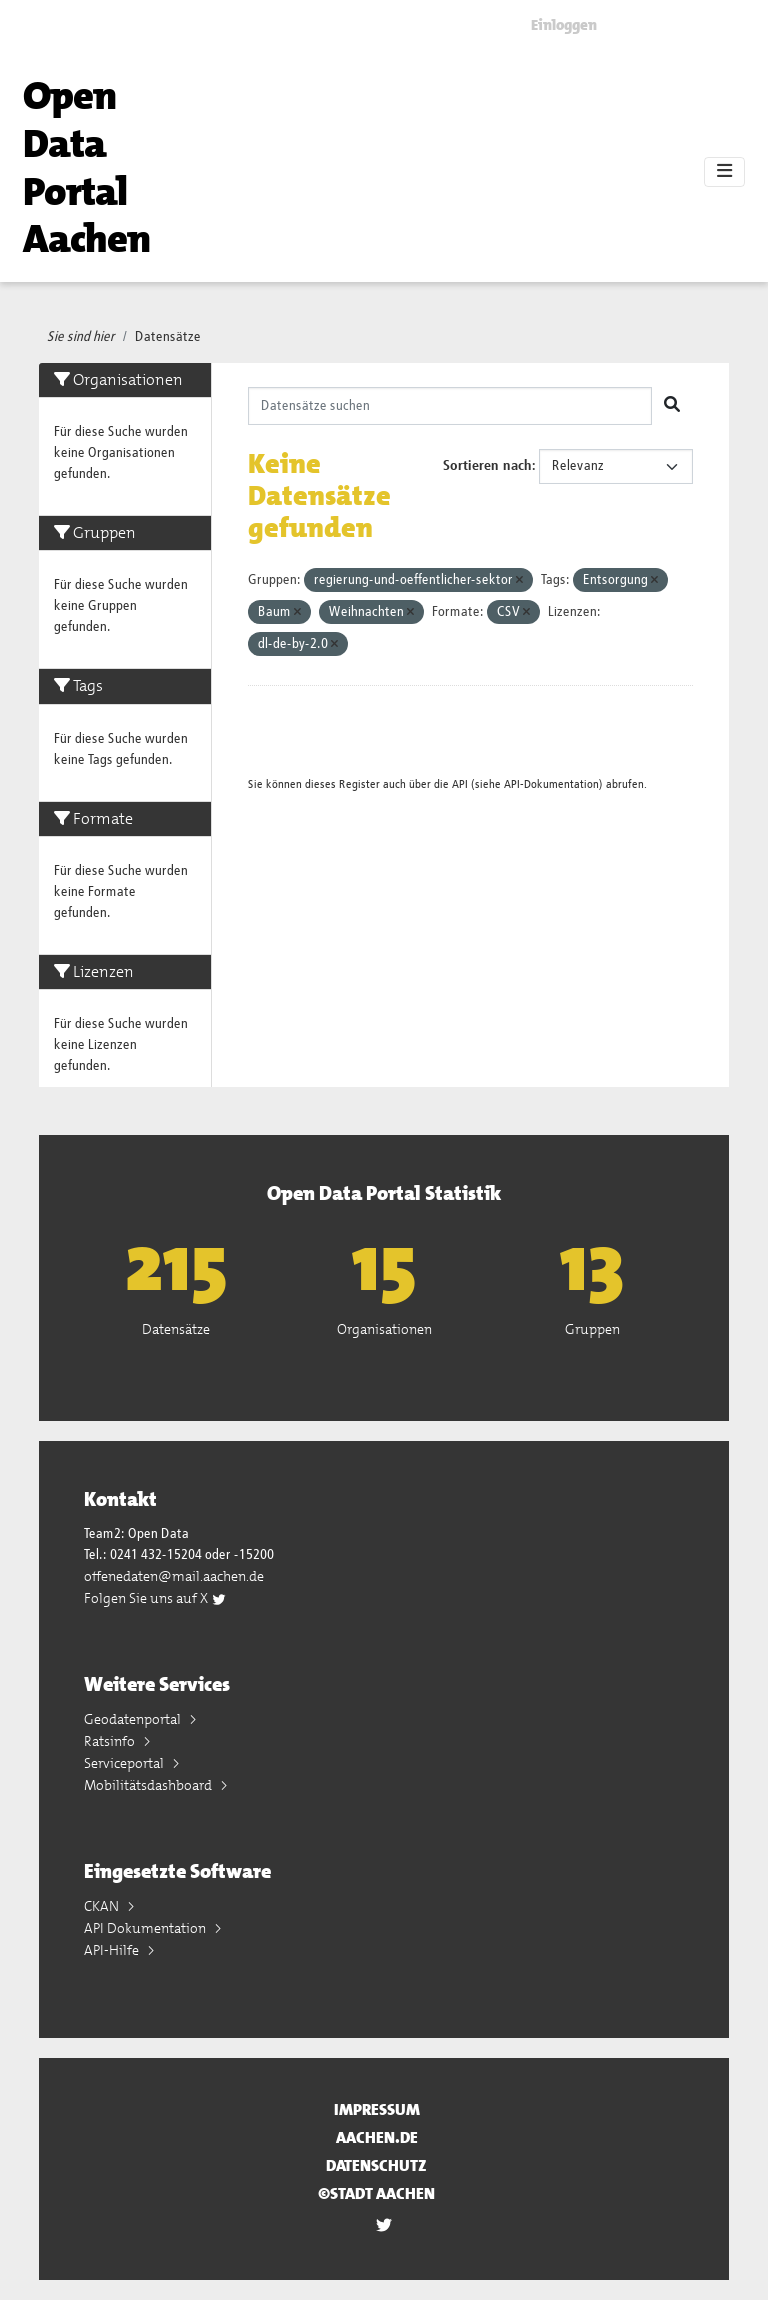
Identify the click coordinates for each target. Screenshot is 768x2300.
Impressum (377, 2109)
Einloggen (564, 25)
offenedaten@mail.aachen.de (174, 1576)
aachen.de (377, 2137)
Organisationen (384, 1329)
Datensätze (168, 337)
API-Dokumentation (551, 784)
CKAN (103, 1906)
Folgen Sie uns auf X (155, 1598)
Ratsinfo (111, 1741)
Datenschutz (376, 2165)
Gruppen (592, 1329)
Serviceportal (125, 1763)
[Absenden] (672, 406)
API (460, 784)
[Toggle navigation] (724, 172)
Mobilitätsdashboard (149, 1785)
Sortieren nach (487, 466)
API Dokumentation (146, 1928)
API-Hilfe (113, 1950)
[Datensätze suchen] (450, 406)
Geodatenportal (134, 1719)
